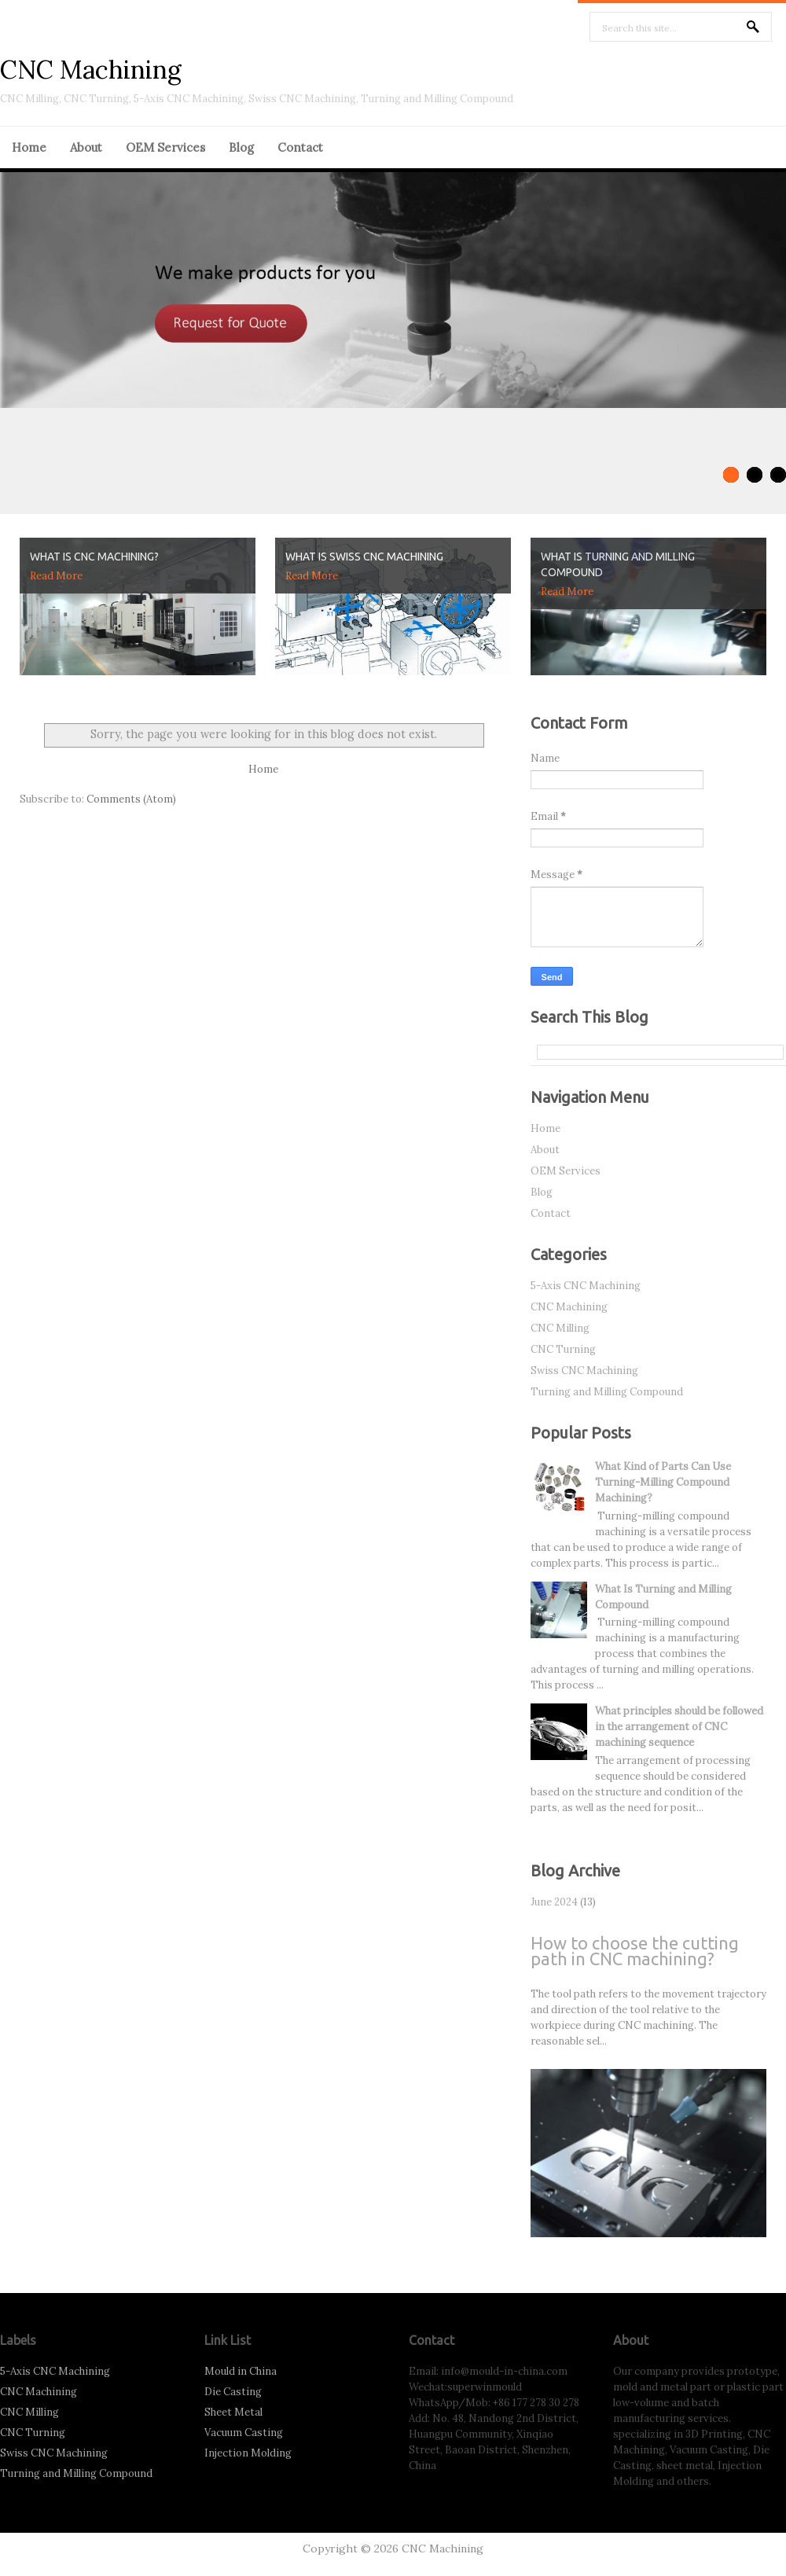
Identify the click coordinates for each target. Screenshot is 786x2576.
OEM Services (165, 147)
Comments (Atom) (131, 799)
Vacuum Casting (243, 2432)
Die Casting (233, 2391)
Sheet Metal (233, 2412)
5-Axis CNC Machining (586, 1285)
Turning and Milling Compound (607, 1391)
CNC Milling (560, 1328)
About (86, 147)
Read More (56, 575)
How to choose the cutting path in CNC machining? (635, 1950)
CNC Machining (91, 69)
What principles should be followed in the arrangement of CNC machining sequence (679, 1726)
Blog (241, 147)
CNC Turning (563, 1349)
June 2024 (554, 1902)
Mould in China (240, 2371)
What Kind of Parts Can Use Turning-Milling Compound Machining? (663, 1482)
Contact (300, 147)
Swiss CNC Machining (584, 1370)
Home (29, 147)
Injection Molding (248, 2453)
